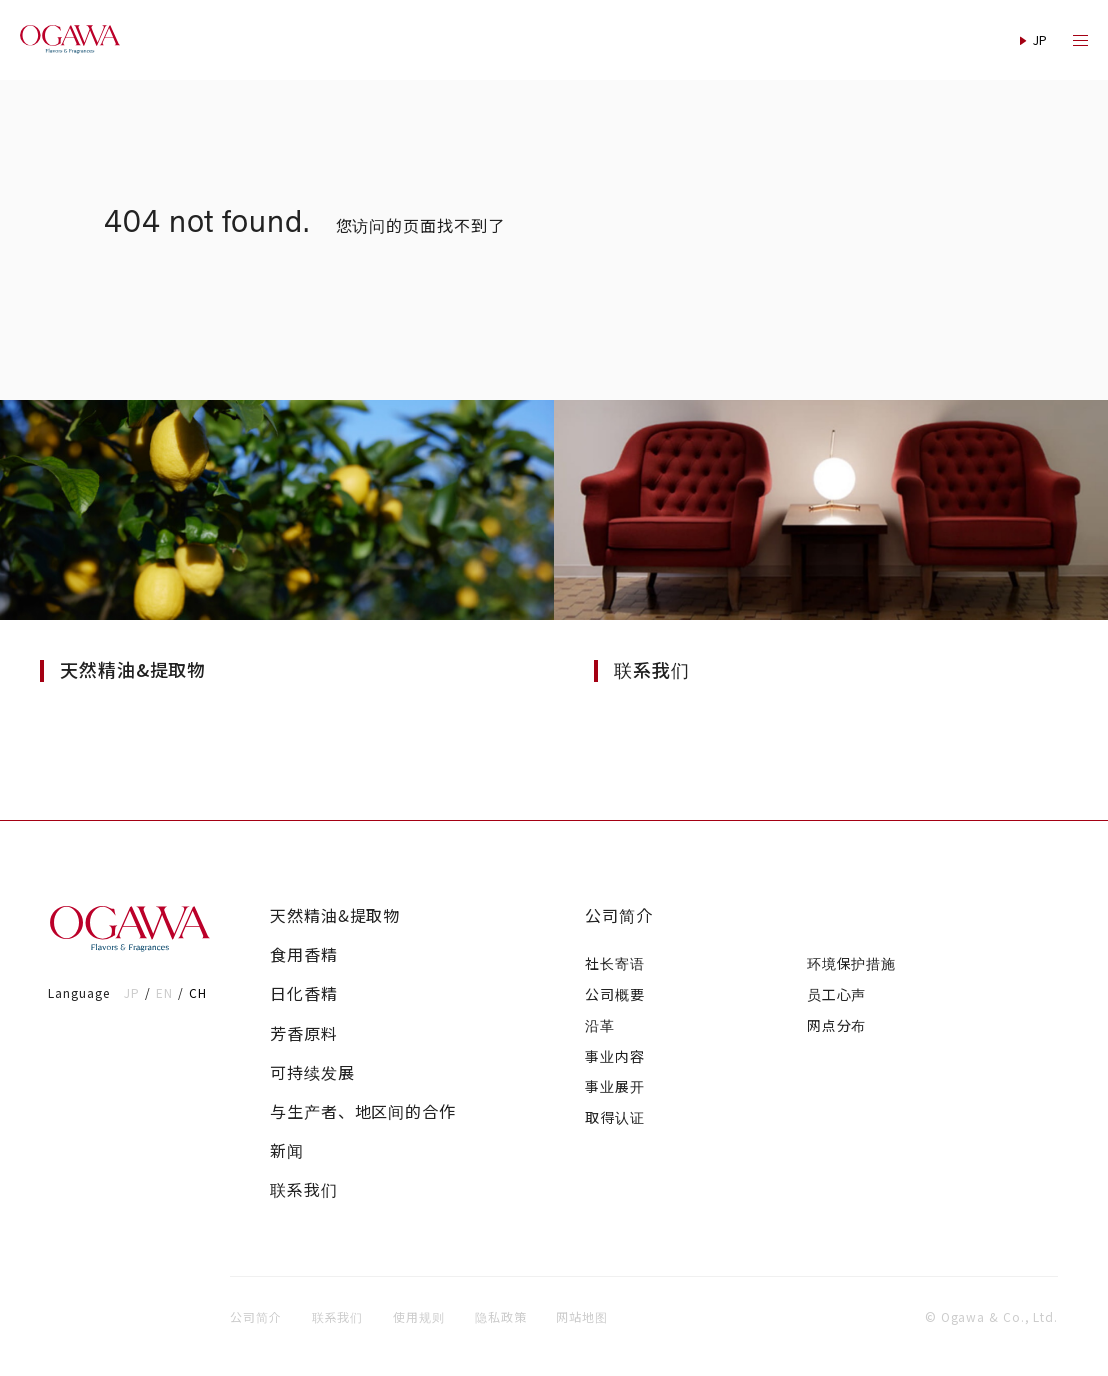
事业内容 (615, 1056)
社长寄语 (615, 963)
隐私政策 (501, 1316)
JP (132, 992)
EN (164, 992)
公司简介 (619, 915)
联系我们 (304, 1189)
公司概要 (615, 994)
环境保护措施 (851, 963)
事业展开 (615, 1086)
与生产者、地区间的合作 (363, 1111)
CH (198, 992)
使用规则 (419, 1316)
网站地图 (582, 1316)
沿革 (600, 1025)
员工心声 (837, 994)
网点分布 (837, 1025)
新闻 (287, 1150)
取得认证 (615, 1117)
